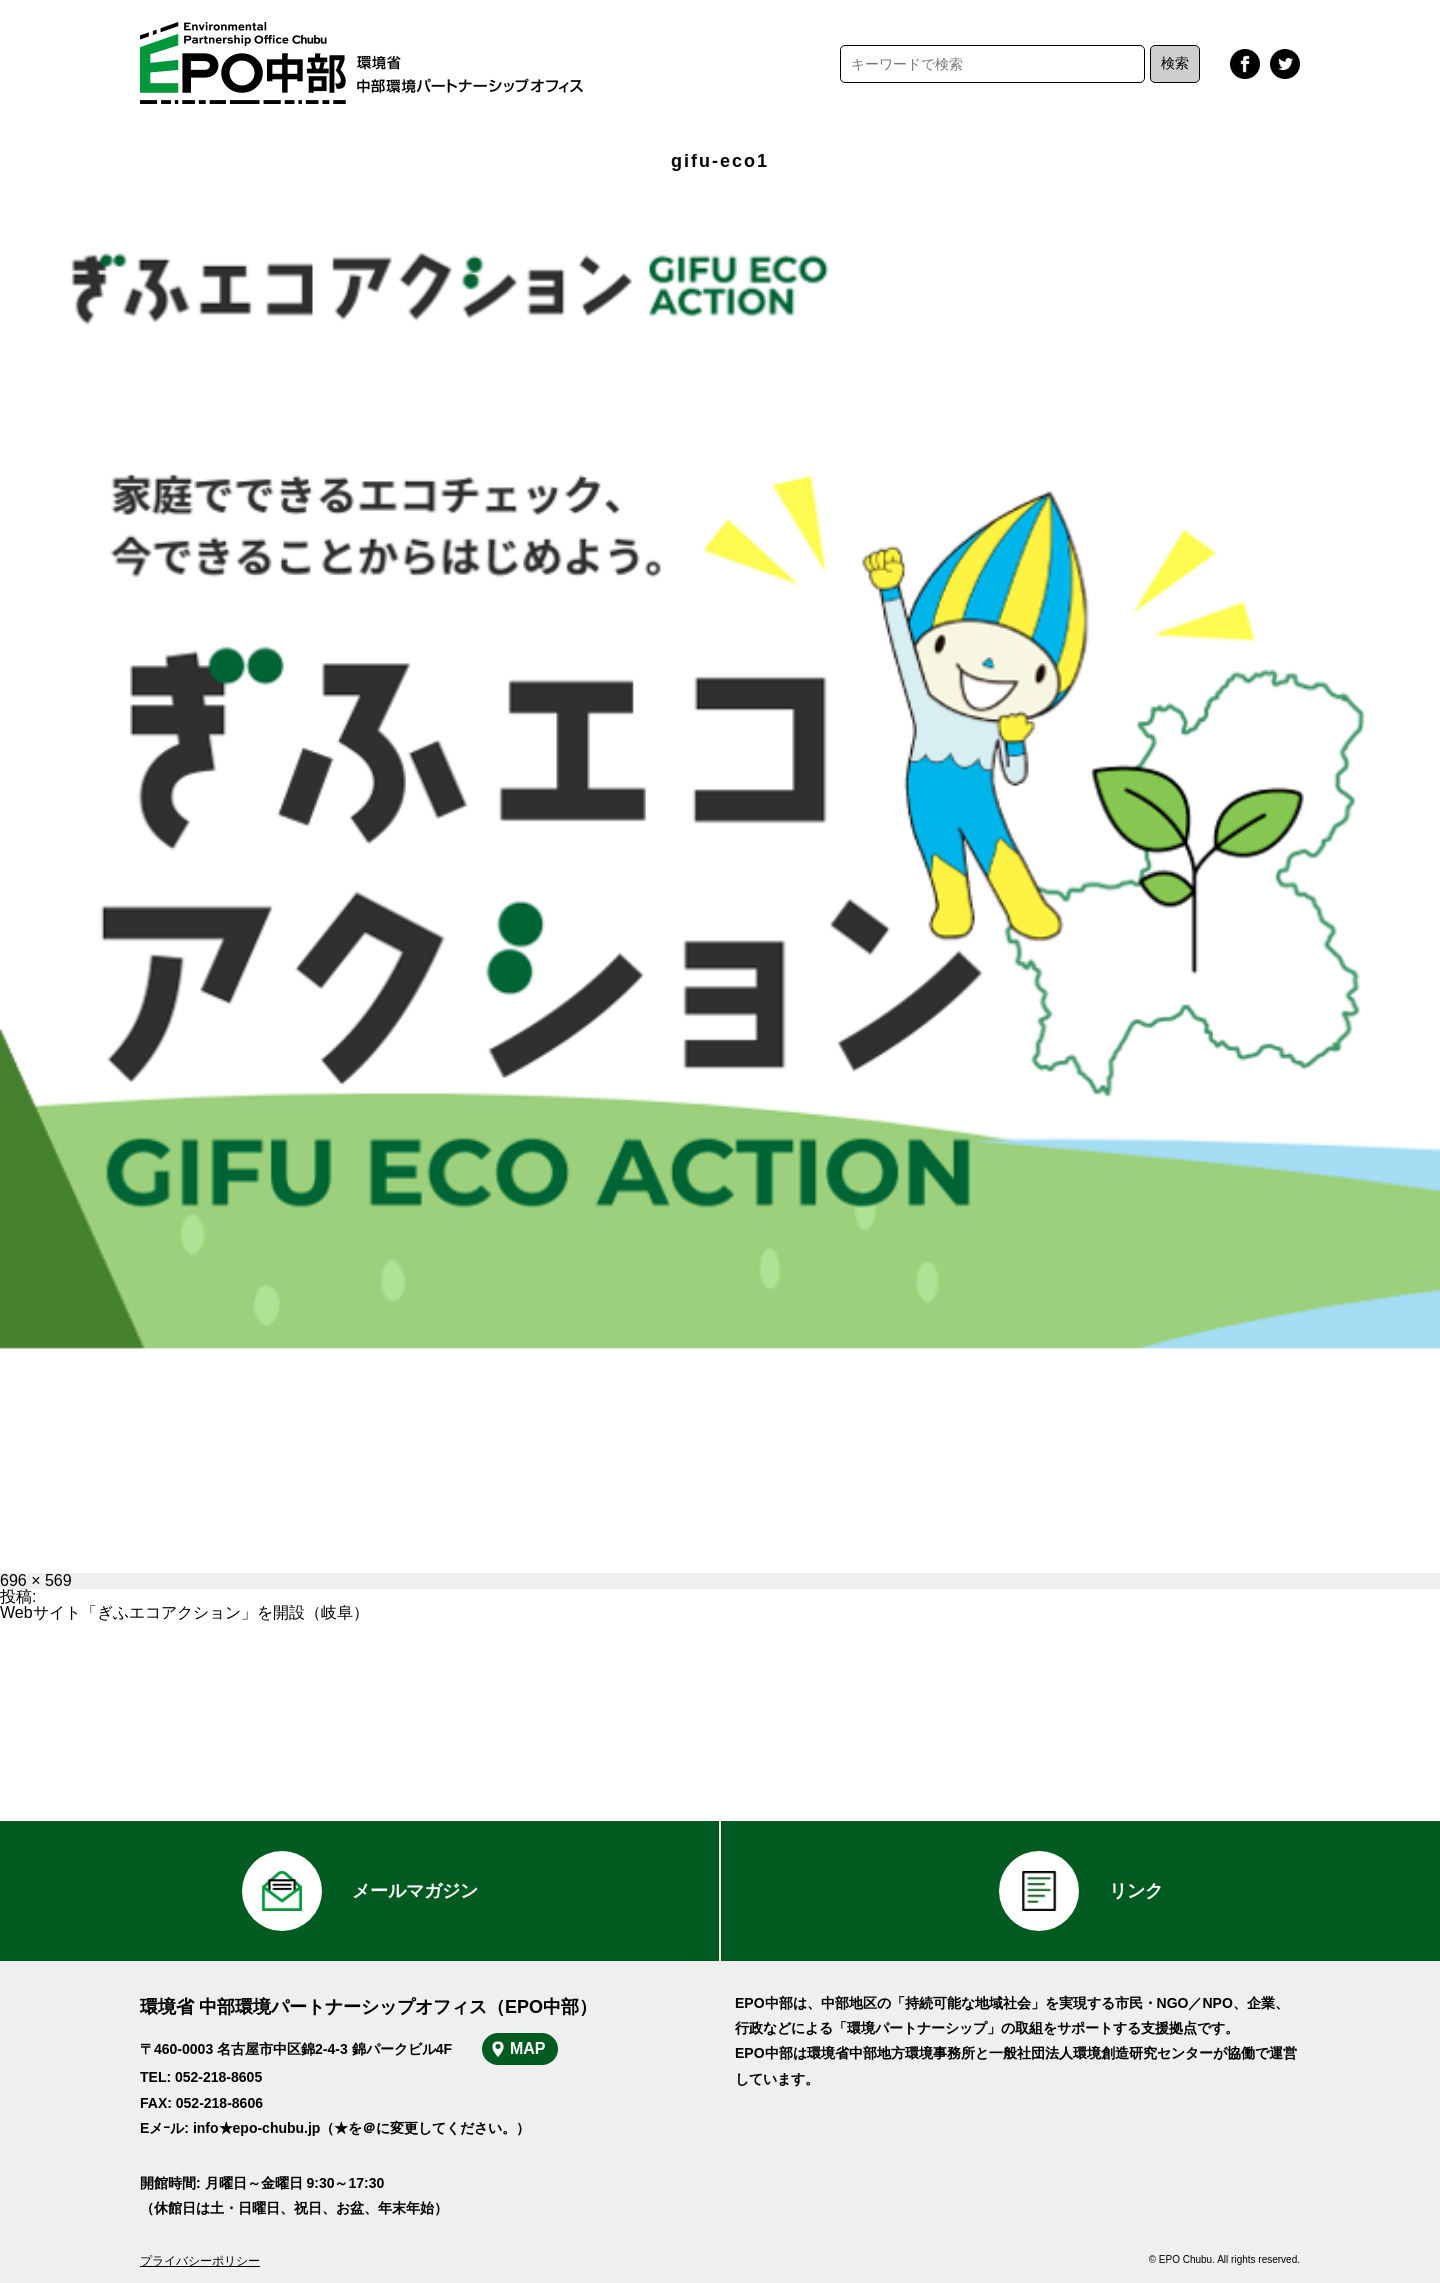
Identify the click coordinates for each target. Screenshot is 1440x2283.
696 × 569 (36, 1580)
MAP (528, 2048)
